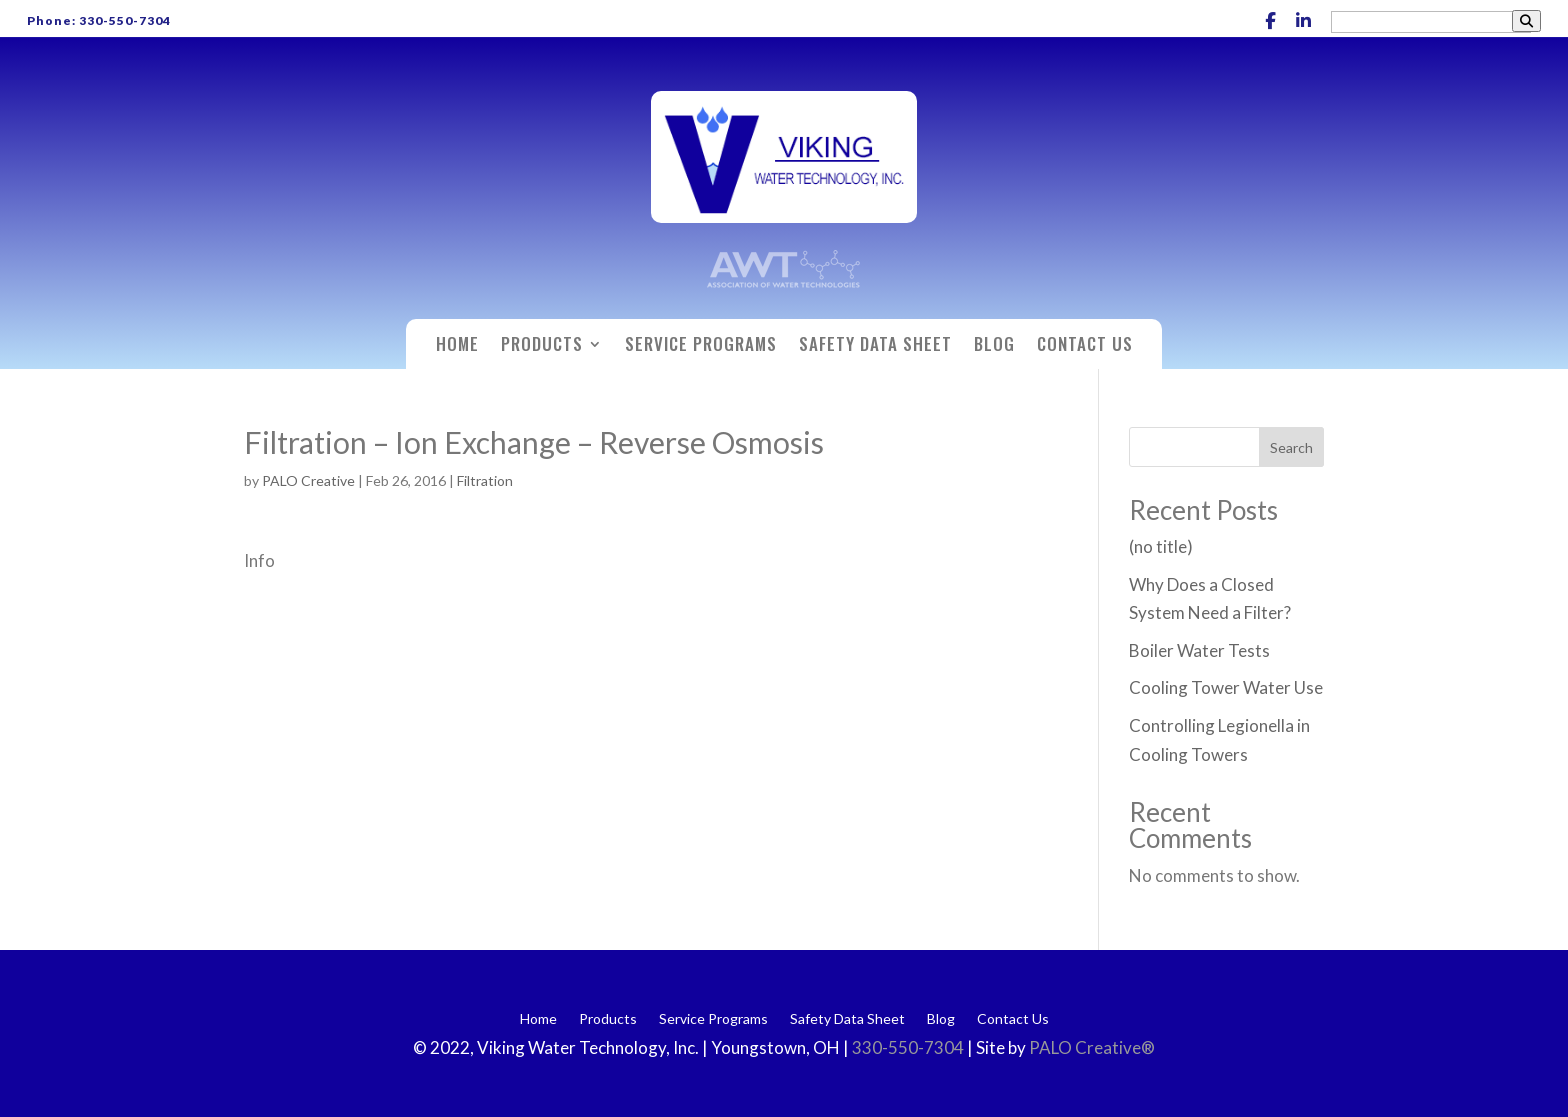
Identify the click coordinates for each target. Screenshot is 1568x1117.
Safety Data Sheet (875, 346)
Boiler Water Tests (1199, 650)
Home (457, 346)
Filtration (485, 480)
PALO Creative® (1092, 1047)
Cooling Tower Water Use (1226, 687)
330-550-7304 (909, 1047)
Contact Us (1085, 346)
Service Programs (701, 346)
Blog (994, 346)
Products (542, 346)
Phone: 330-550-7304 (99, 20)
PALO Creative (308, 480)
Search (1291, 447)
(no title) (1161, 546)
